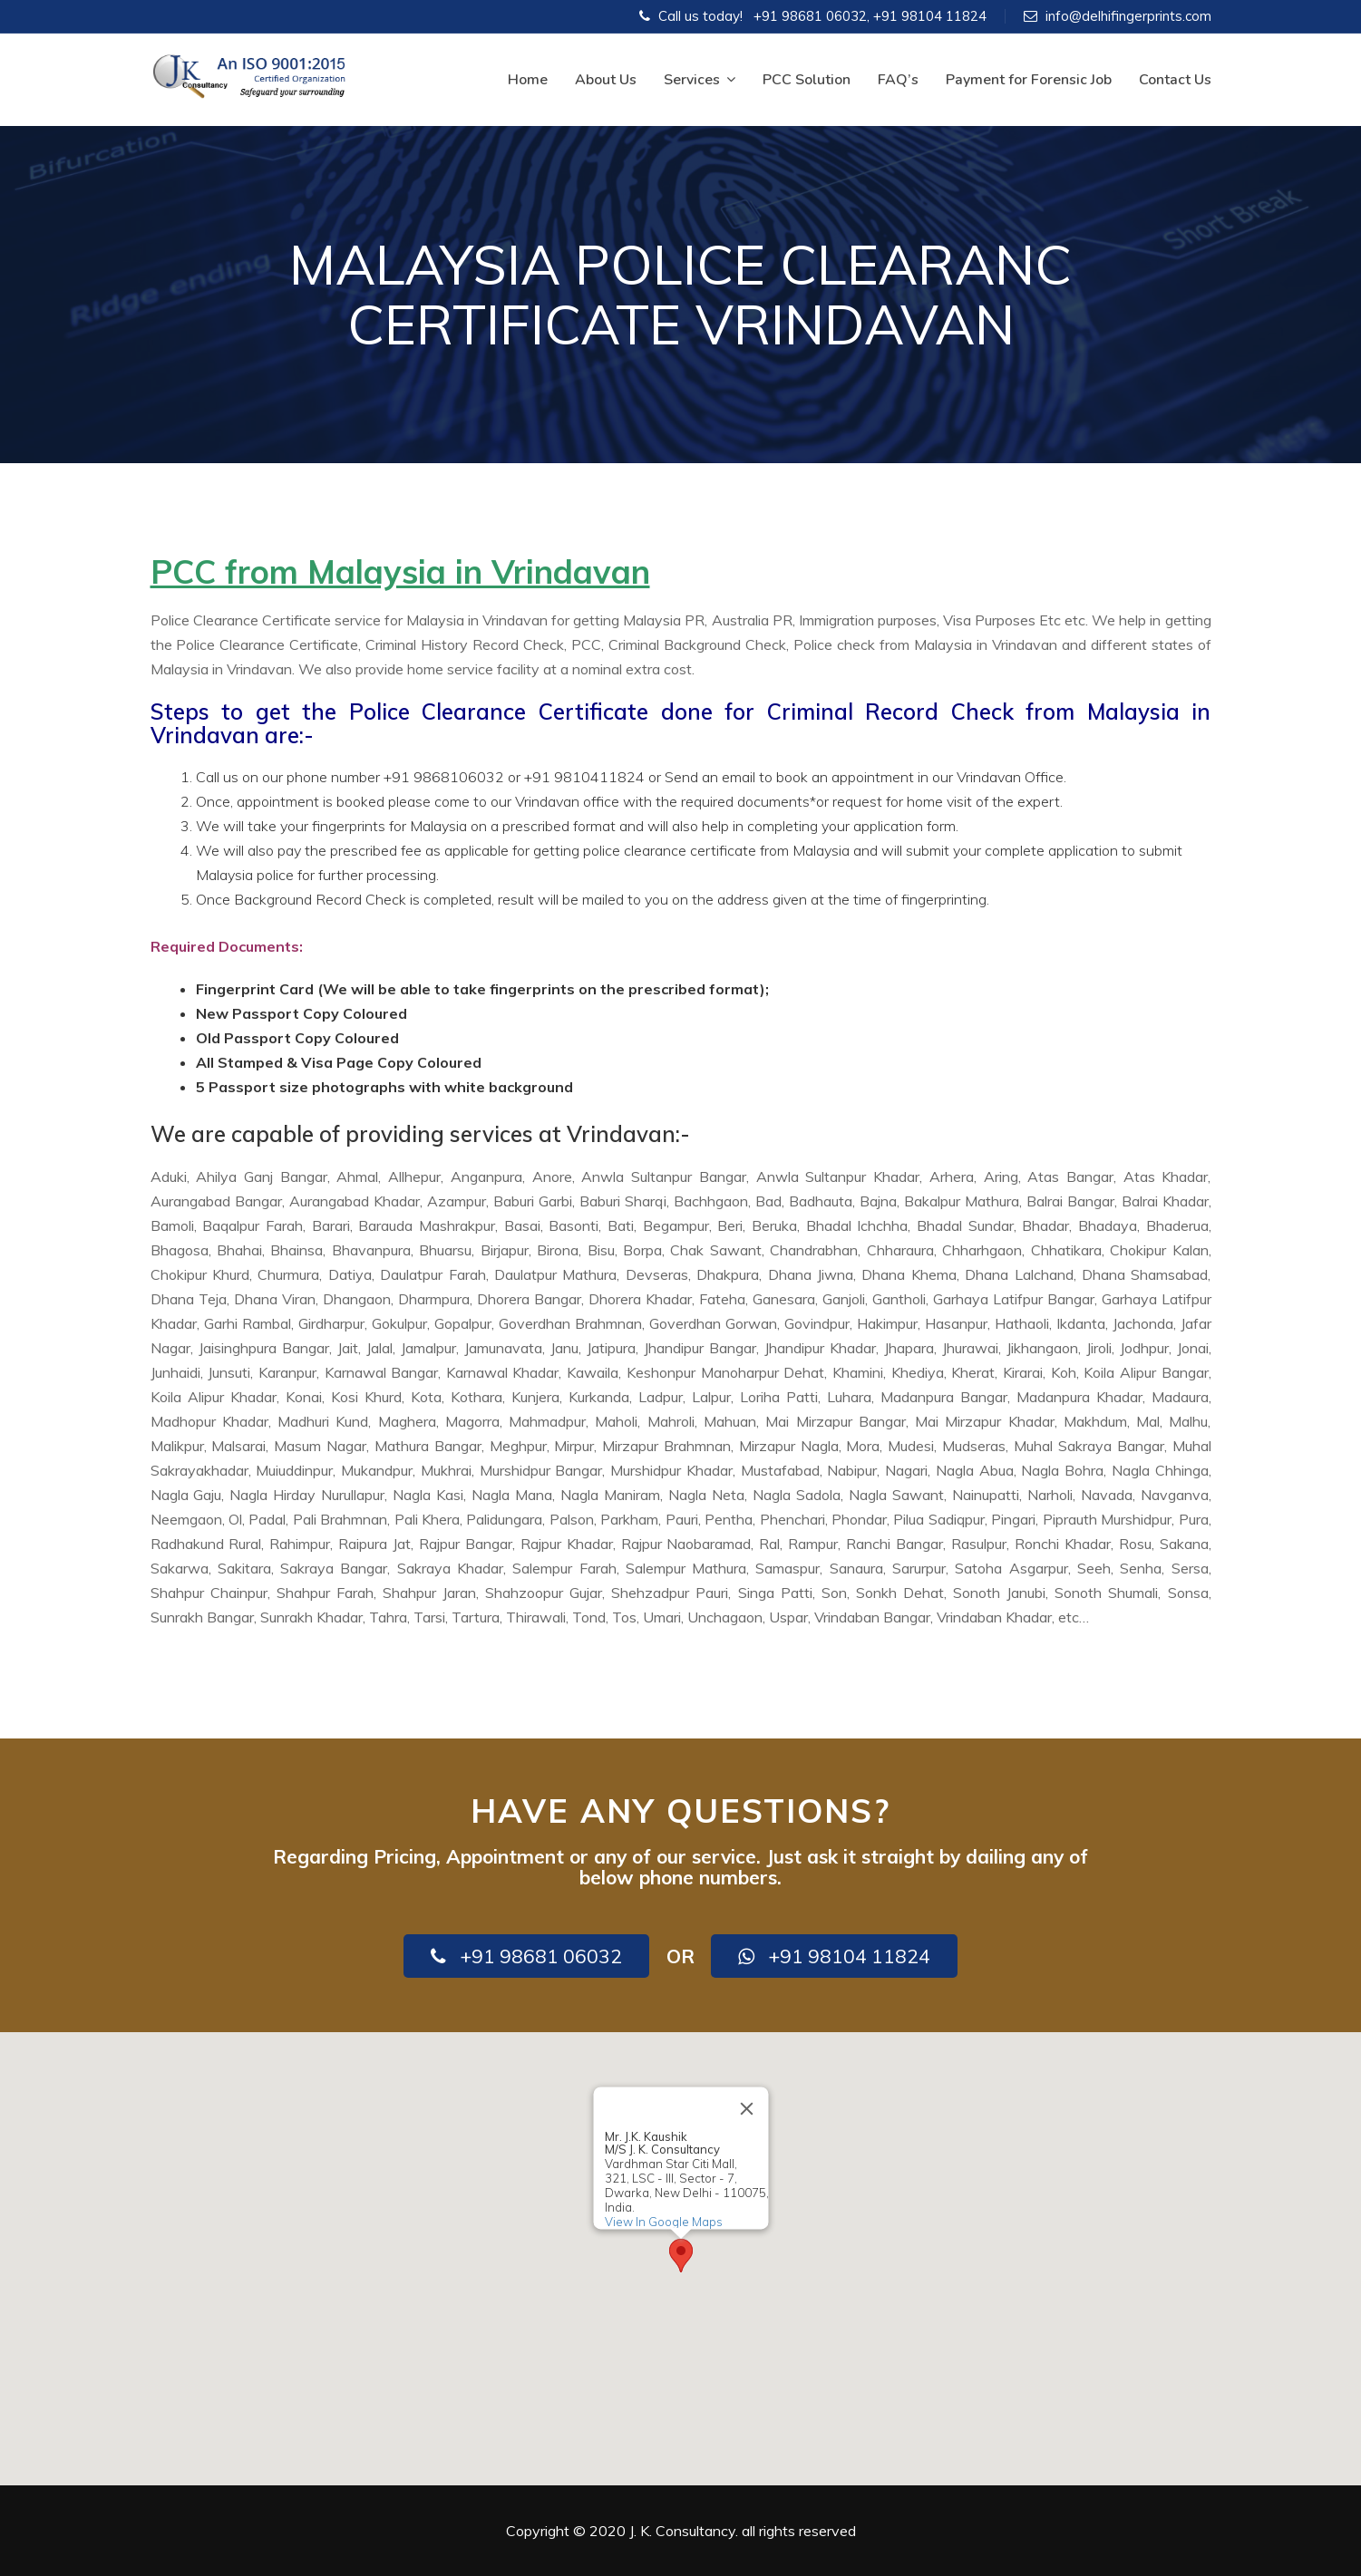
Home (528, 80)
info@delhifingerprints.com (1128, 15)
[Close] (746, 2108)
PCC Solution (807, 80)
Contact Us (1175, 80)
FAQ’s (898, 80)
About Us (606, 80)
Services (699, 80)
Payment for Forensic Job (1029, 80)
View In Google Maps (663, 2221)
